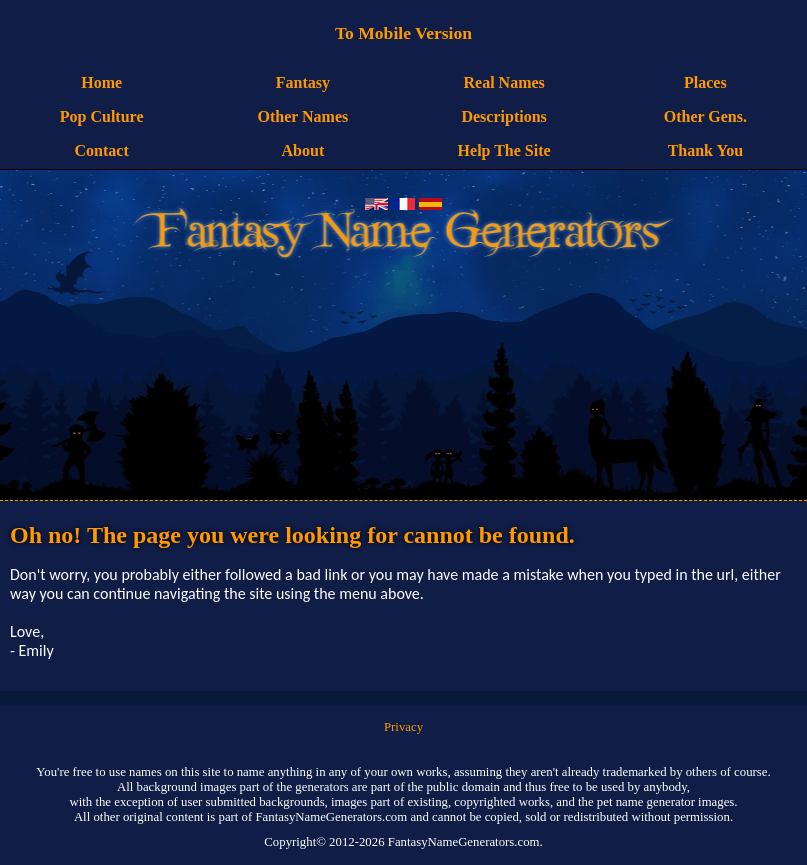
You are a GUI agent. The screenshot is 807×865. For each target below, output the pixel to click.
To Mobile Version (403, 33)
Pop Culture (102, 116)
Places (705, 82)
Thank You (705, 150)
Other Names (302, 116)
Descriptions (503, 116)
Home (101, 82)
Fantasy (303, 82)
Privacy (403, 727)
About (303, 150)
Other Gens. (705, 116)
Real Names (503, 82)
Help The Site (504, 150)
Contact (102, 150)
